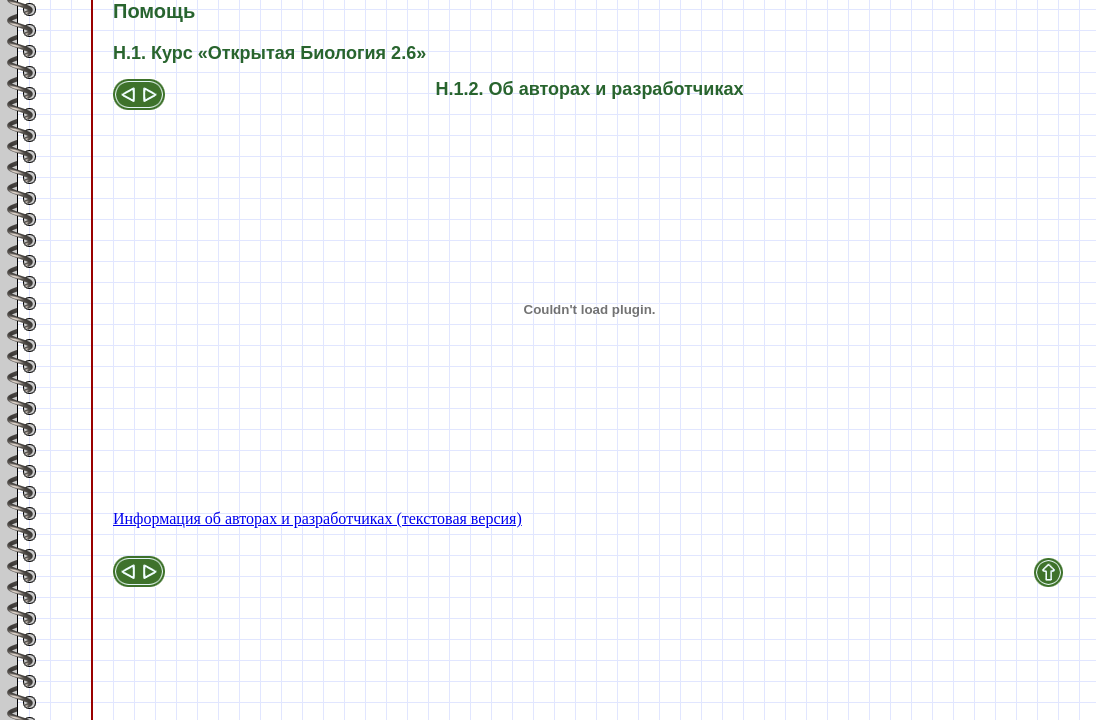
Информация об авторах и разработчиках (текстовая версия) (317, 518)
